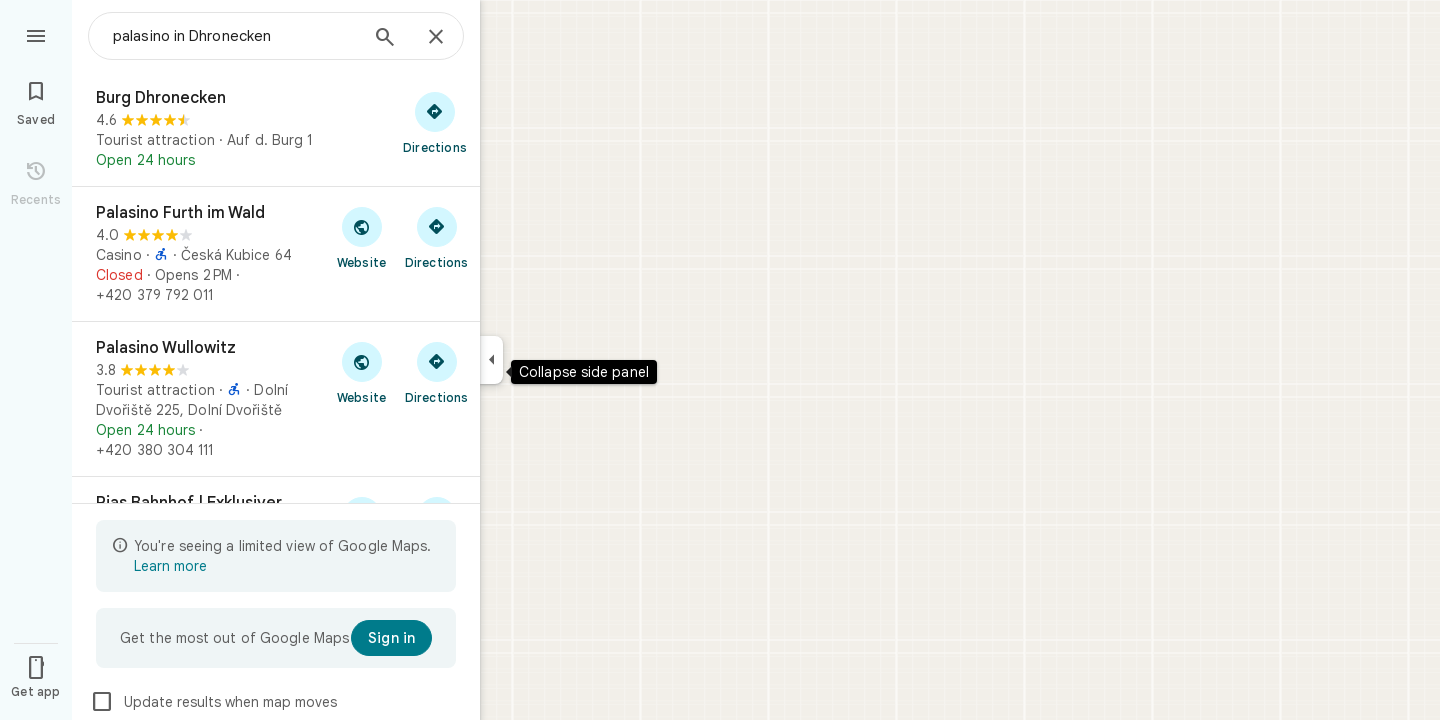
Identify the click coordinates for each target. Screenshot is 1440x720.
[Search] (385, 39)
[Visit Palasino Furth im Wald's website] (361, 237)
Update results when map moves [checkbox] (213, 702)
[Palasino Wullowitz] (276, 399)
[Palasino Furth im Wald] (276, 254)
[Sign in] (391, 638)
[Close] (436, 38)
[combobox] (235, 36)
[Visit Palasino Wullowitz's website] (361, 372)
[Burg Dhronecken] (276, 129)
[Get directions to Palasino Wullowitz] (436, 372)
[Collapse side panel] (491, 360)
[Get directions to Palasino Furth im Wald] (436, 237)
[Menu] (36, 34)
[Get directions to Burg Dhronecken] (435, 122)
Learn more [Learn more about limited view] (170, 566)
